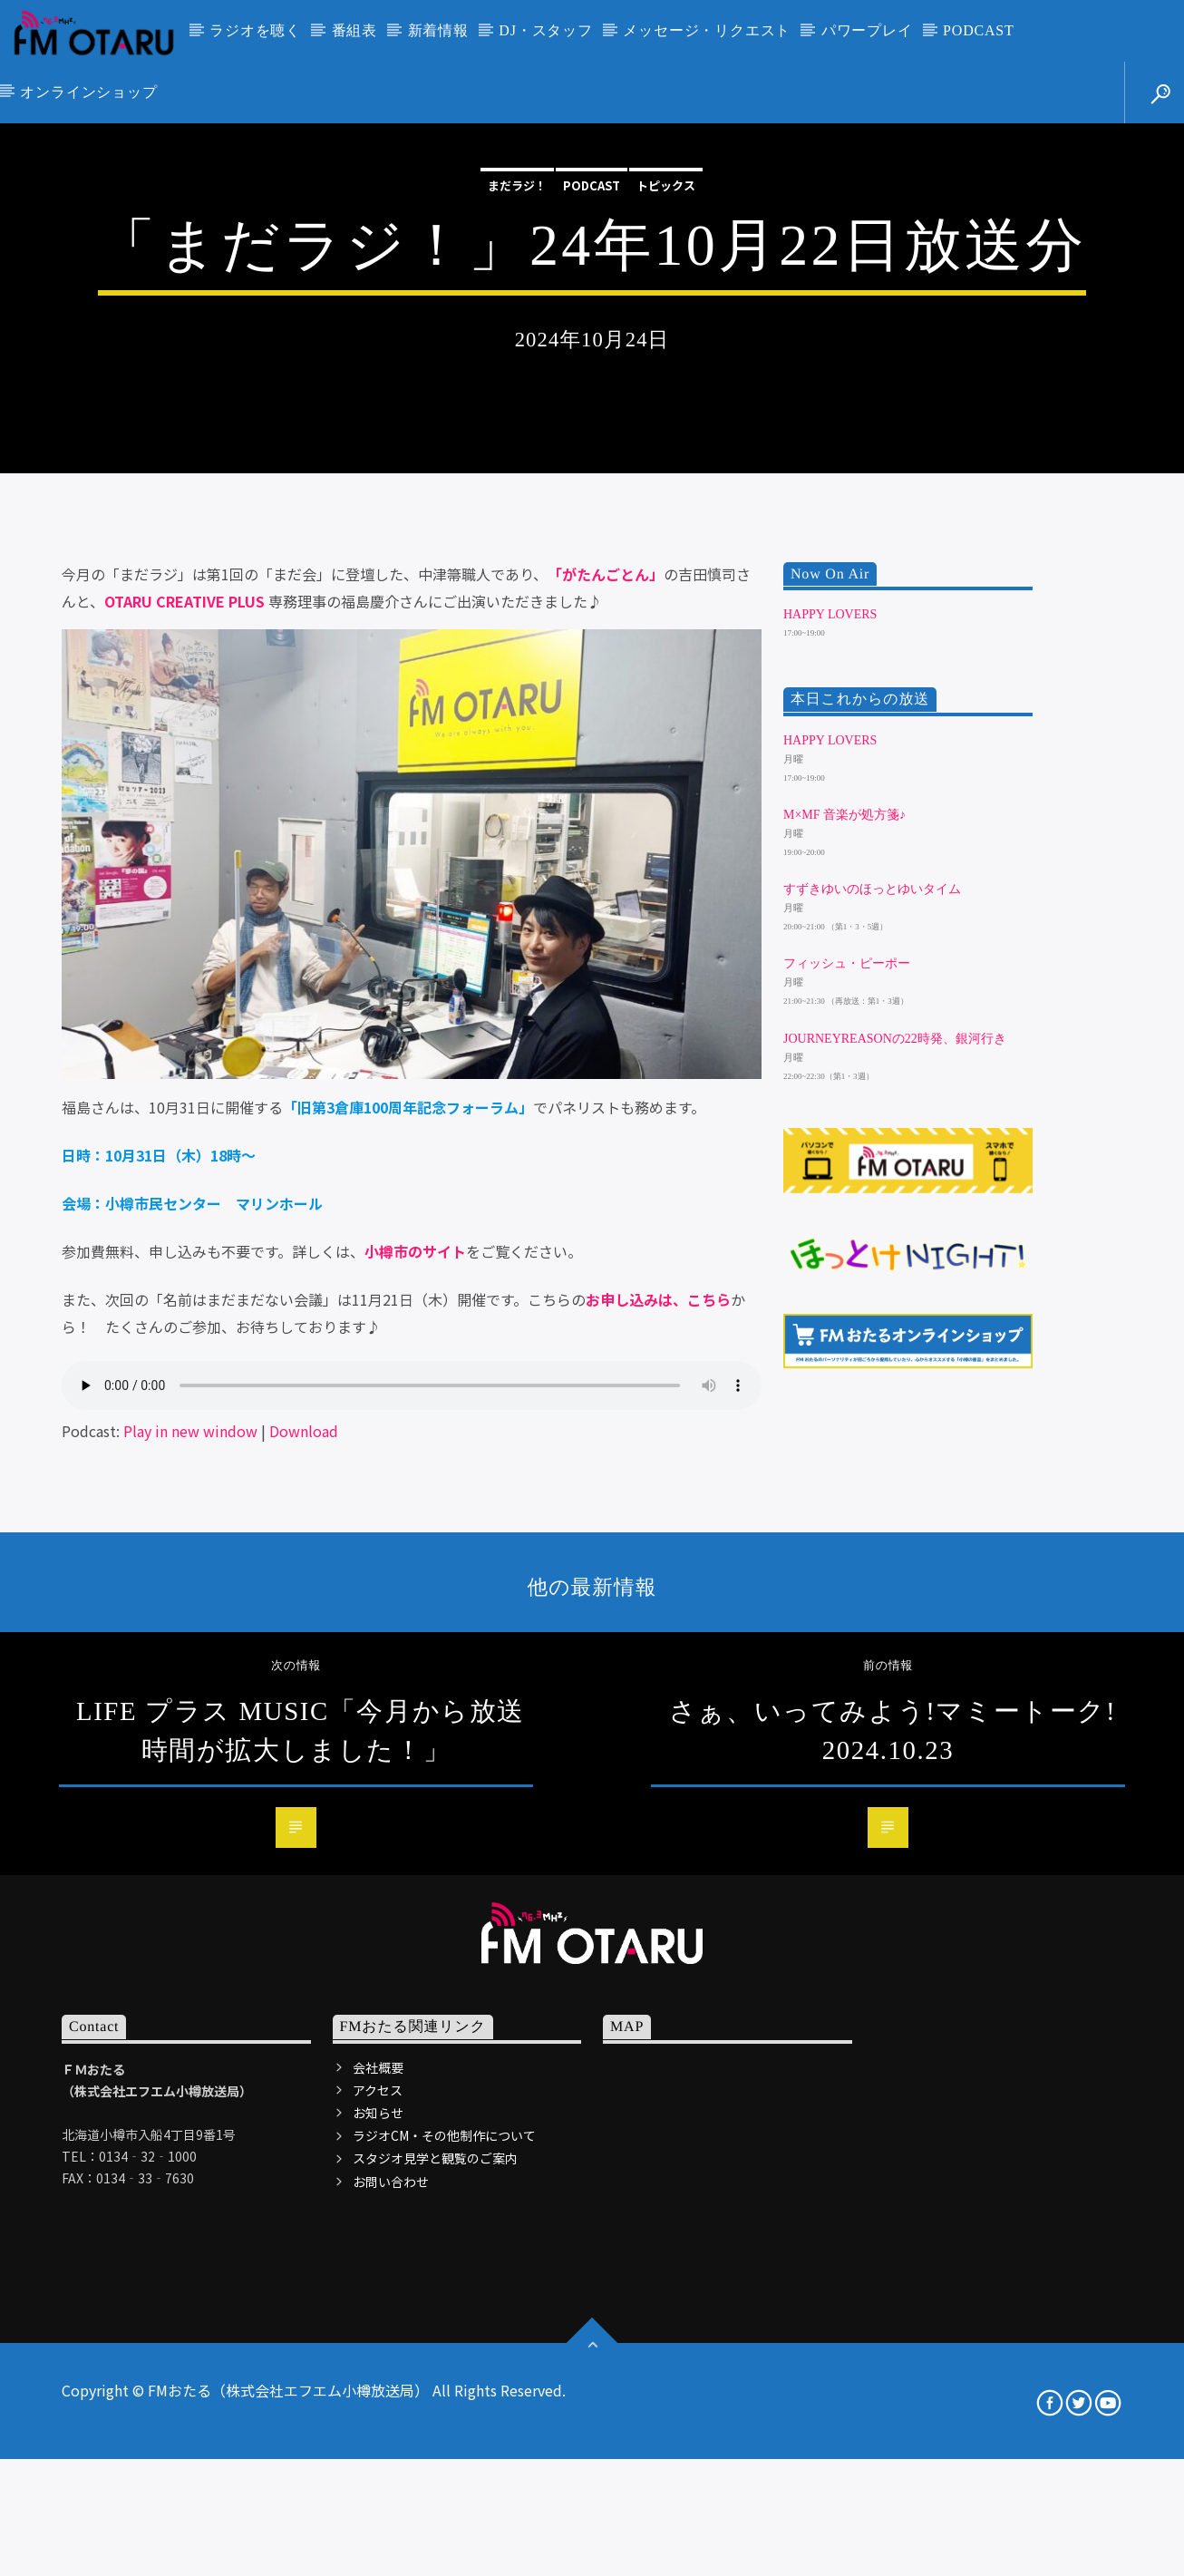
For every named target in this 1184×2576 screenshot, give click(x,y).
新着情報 (438, 30)
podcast (591, 393)
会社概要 (378, 2522)
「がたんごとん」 (606, 1030)
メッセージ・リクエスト (707, 30)
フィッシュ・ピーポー (846, 1419)
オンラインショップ (88, 92)
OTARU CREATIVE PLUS (184, 1057)
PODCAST (978, 30)
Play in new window (190, 1887)
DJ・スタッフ (545, 30)
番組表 (354, 30)
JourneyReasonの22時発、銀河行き (894, 1494)
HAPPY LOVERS (830, 1070)
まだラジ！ (517, 393)
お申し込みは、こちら (658, 1754)
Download (303, 1887)
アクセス (378, 2546)
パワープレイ (867, 30)
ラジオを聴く (255, 30)
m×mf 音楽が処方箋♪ (844, 1271)
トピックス (665, 393)
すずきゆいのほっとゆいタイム (872, 1345)
